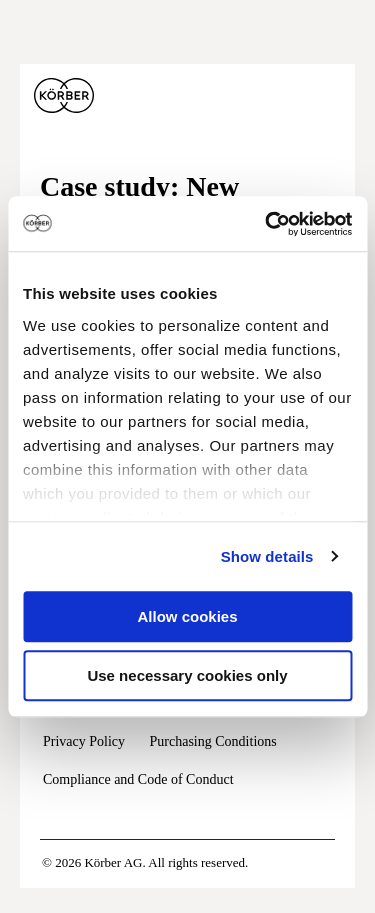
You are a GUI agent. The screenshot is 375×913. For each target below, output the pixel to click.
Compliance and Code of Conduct (138, 779)
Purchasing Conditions (213, 741)
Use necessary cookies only (187, 675)
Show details (267, 556)
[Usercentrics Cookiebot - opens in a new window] (267, 224)
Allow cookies (187, 616)
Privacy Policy (84, 741)
